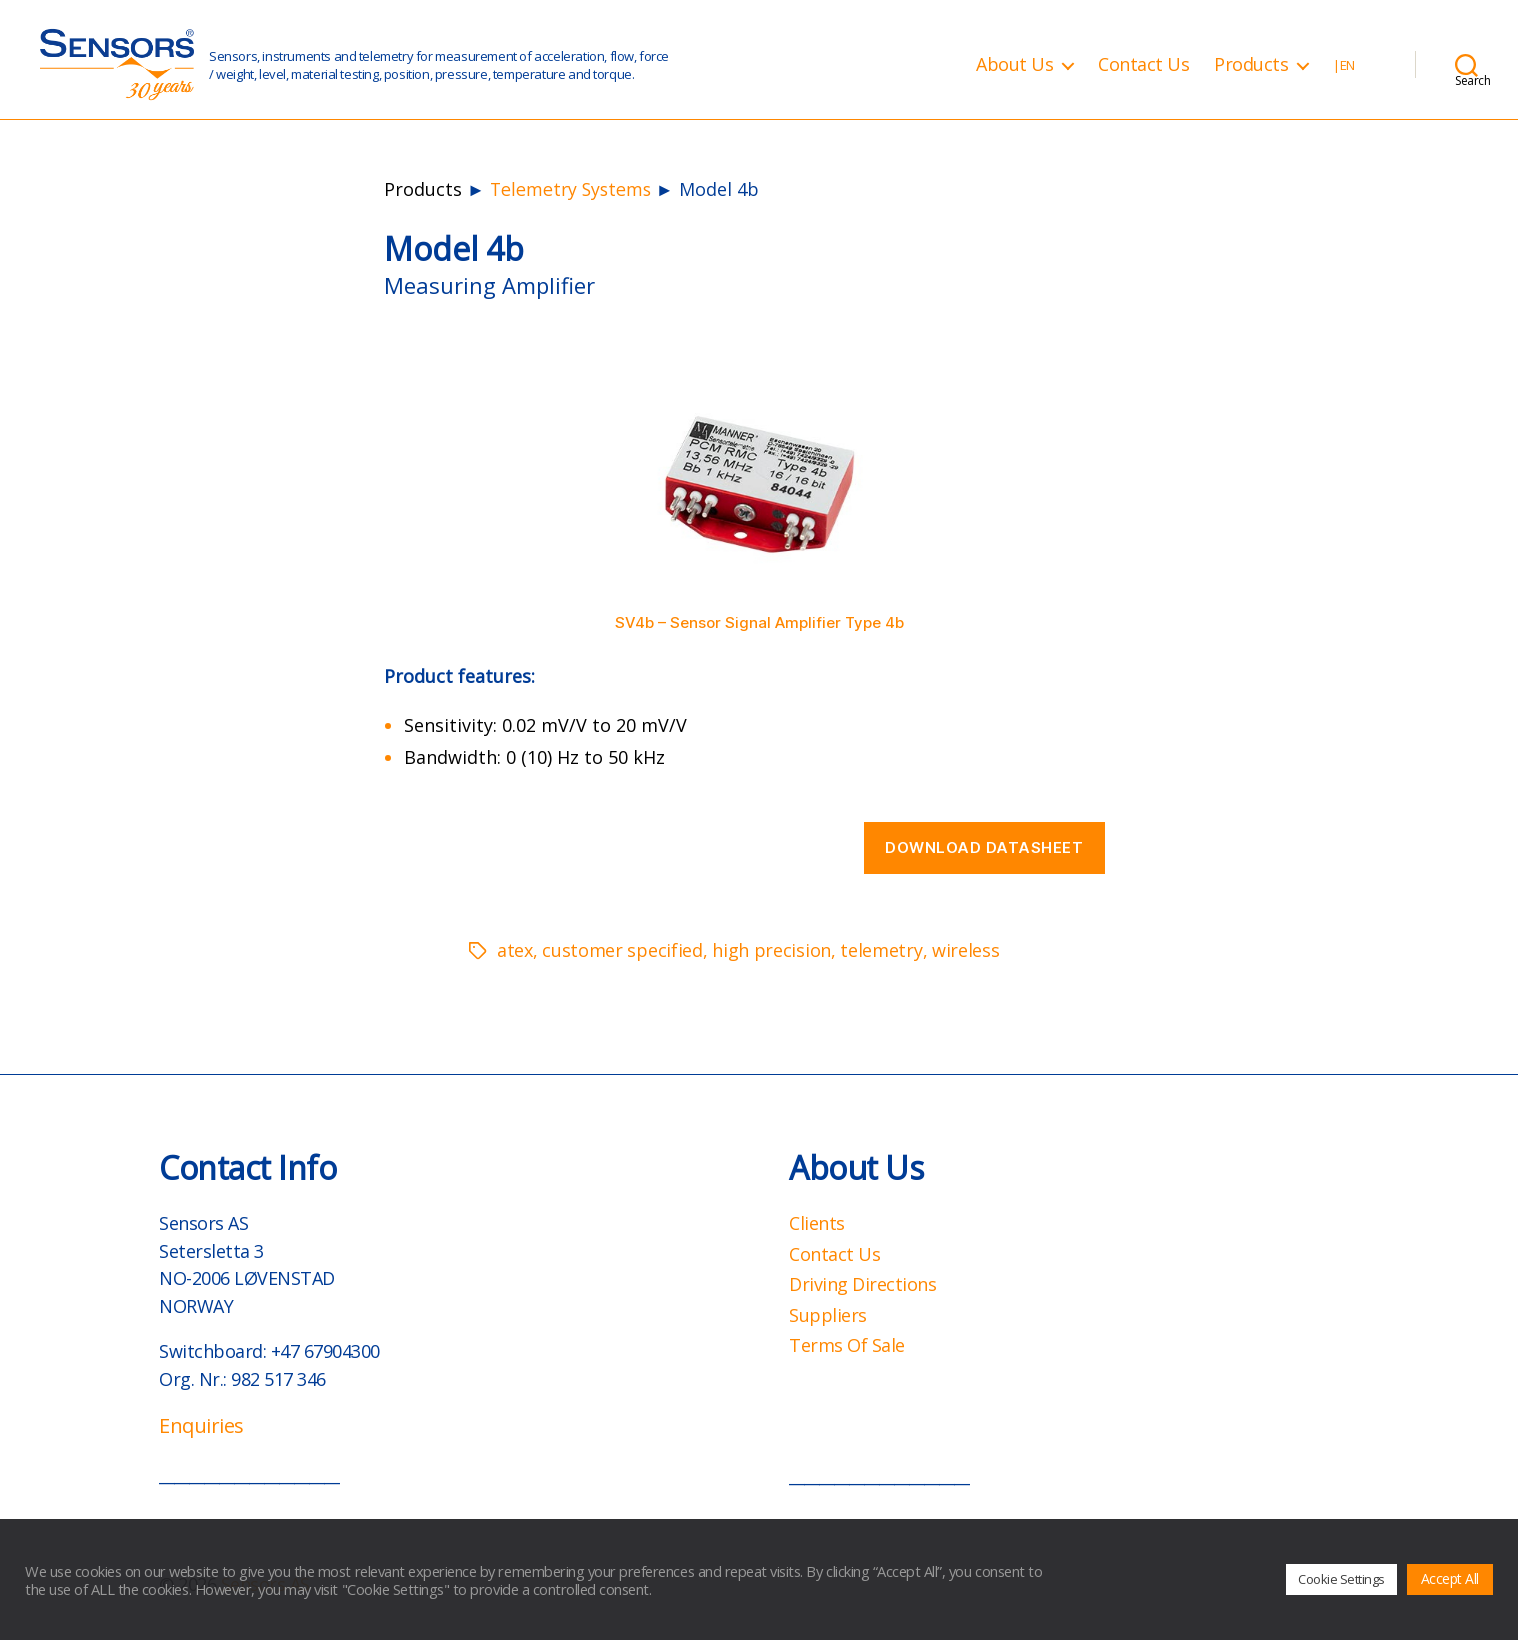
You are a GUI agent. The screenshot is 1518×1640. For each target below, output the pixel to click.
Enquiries (201, 1425)
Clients (817, 1223)
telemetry (881, 950)
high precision (771, 950)
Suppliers (828, 1314)
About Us (1014, 65)
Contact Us (1143, 65)
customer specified (622, 950)
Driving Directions (862, 1284)
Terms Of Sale (847, 1345)
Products (1251, 65)
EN (1347, 66)
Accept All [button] (1450, 1578)
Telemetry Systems (573, 189)
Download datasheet (984, 846)
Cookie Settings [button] (1341, 1579)
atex (515, 950)
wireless (966, 950)
